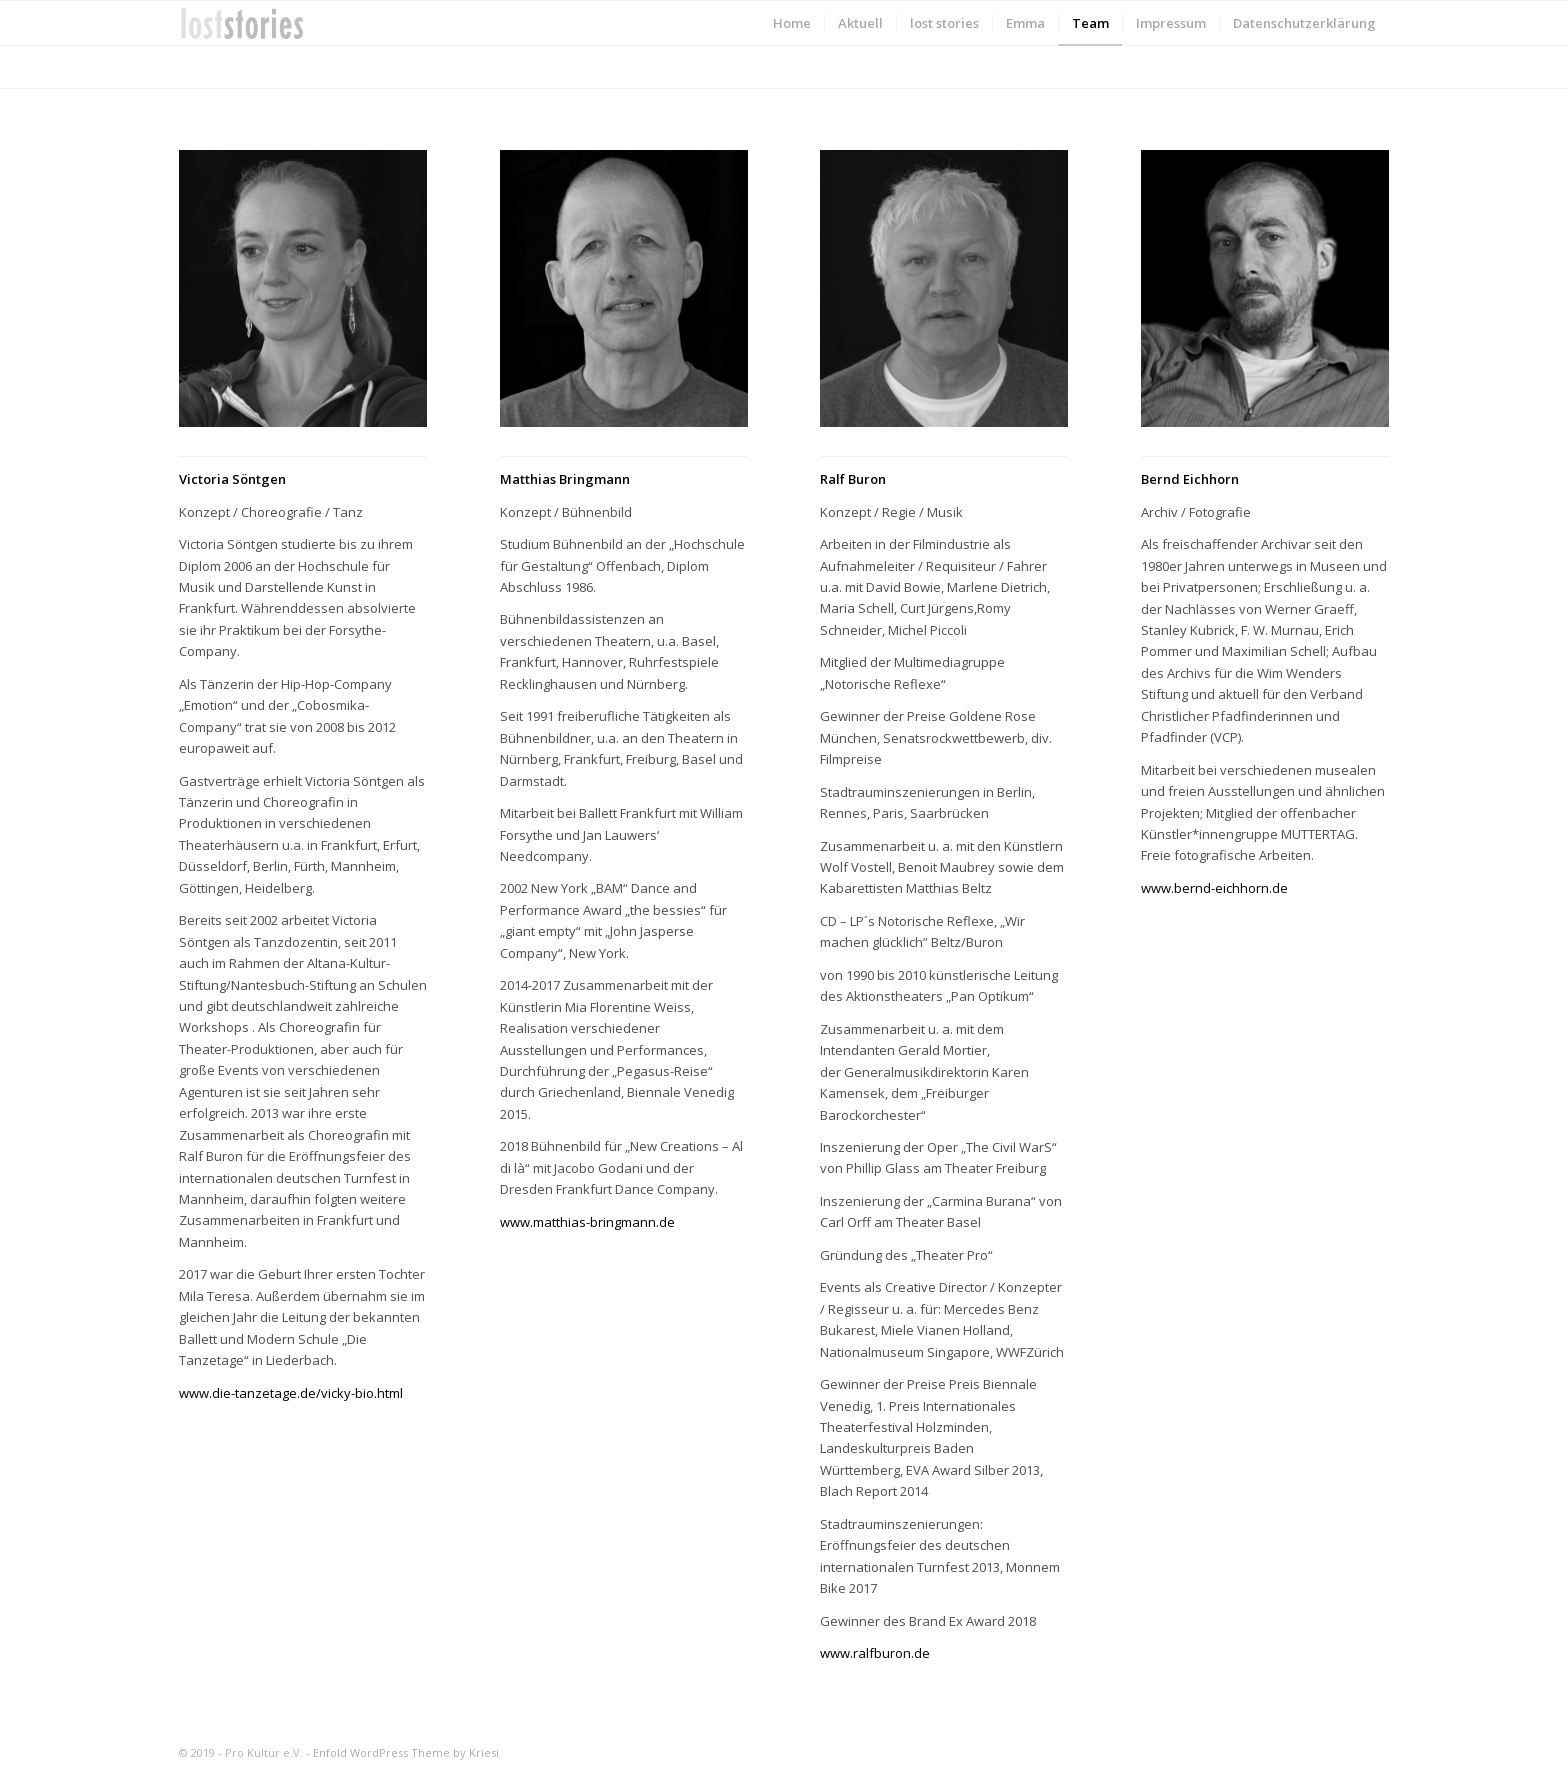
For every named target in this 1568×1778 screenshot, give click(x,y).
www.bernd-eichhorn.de (1214, 888)
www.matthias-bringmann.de (587, 1222)
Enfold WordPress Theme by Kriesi (406, 1752)
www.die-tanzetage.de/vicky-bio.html (291, 1393)
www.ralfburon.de (875, 1653)
